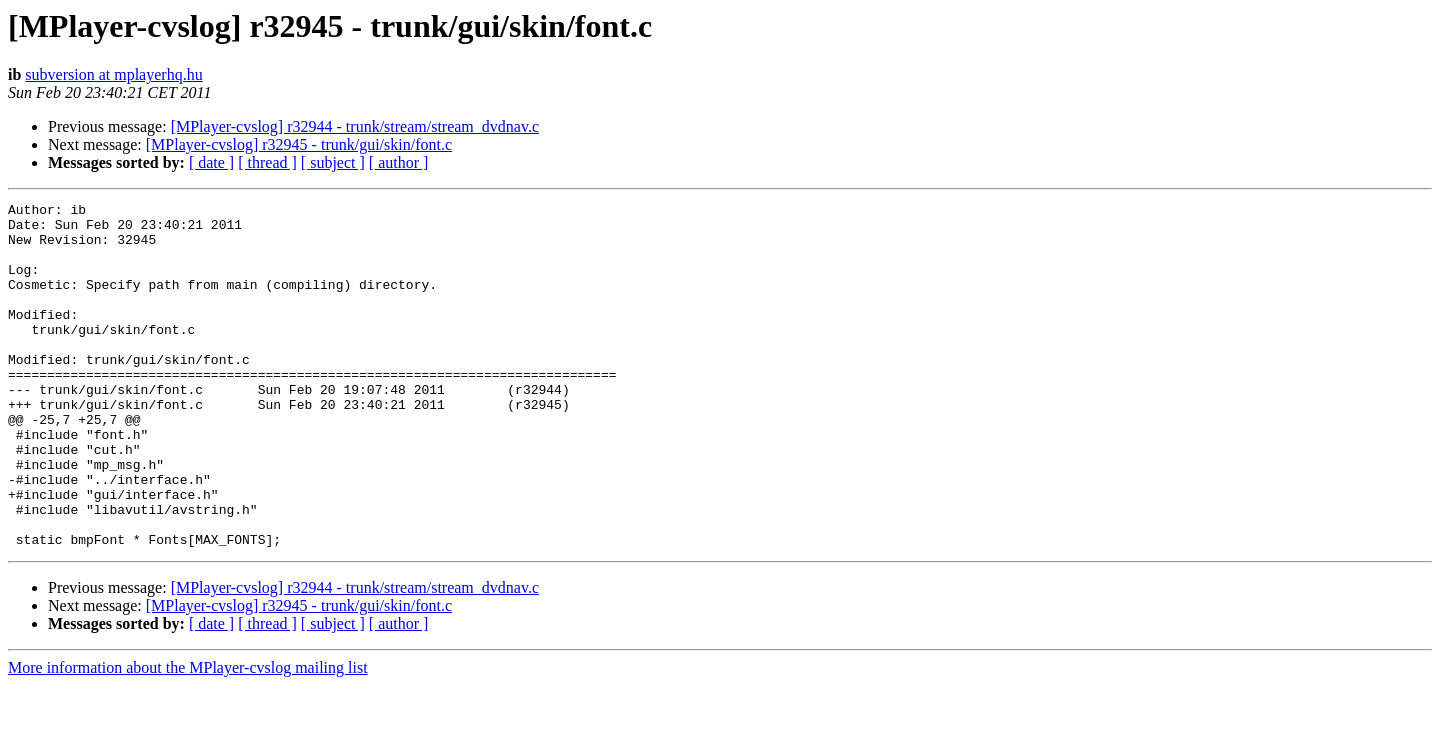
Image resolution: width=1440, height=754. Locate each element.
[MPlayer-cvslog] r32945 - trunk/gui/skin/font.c (299, 144)
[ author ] (399, 162)
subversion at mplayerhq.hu (113, 74)
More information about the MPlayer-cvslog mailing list (188, 736)
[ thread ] (267, 162)
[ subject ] (333, 162)
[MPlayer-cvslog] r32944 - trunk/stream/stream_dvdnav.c (355, 126)
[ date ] (211, 162)
